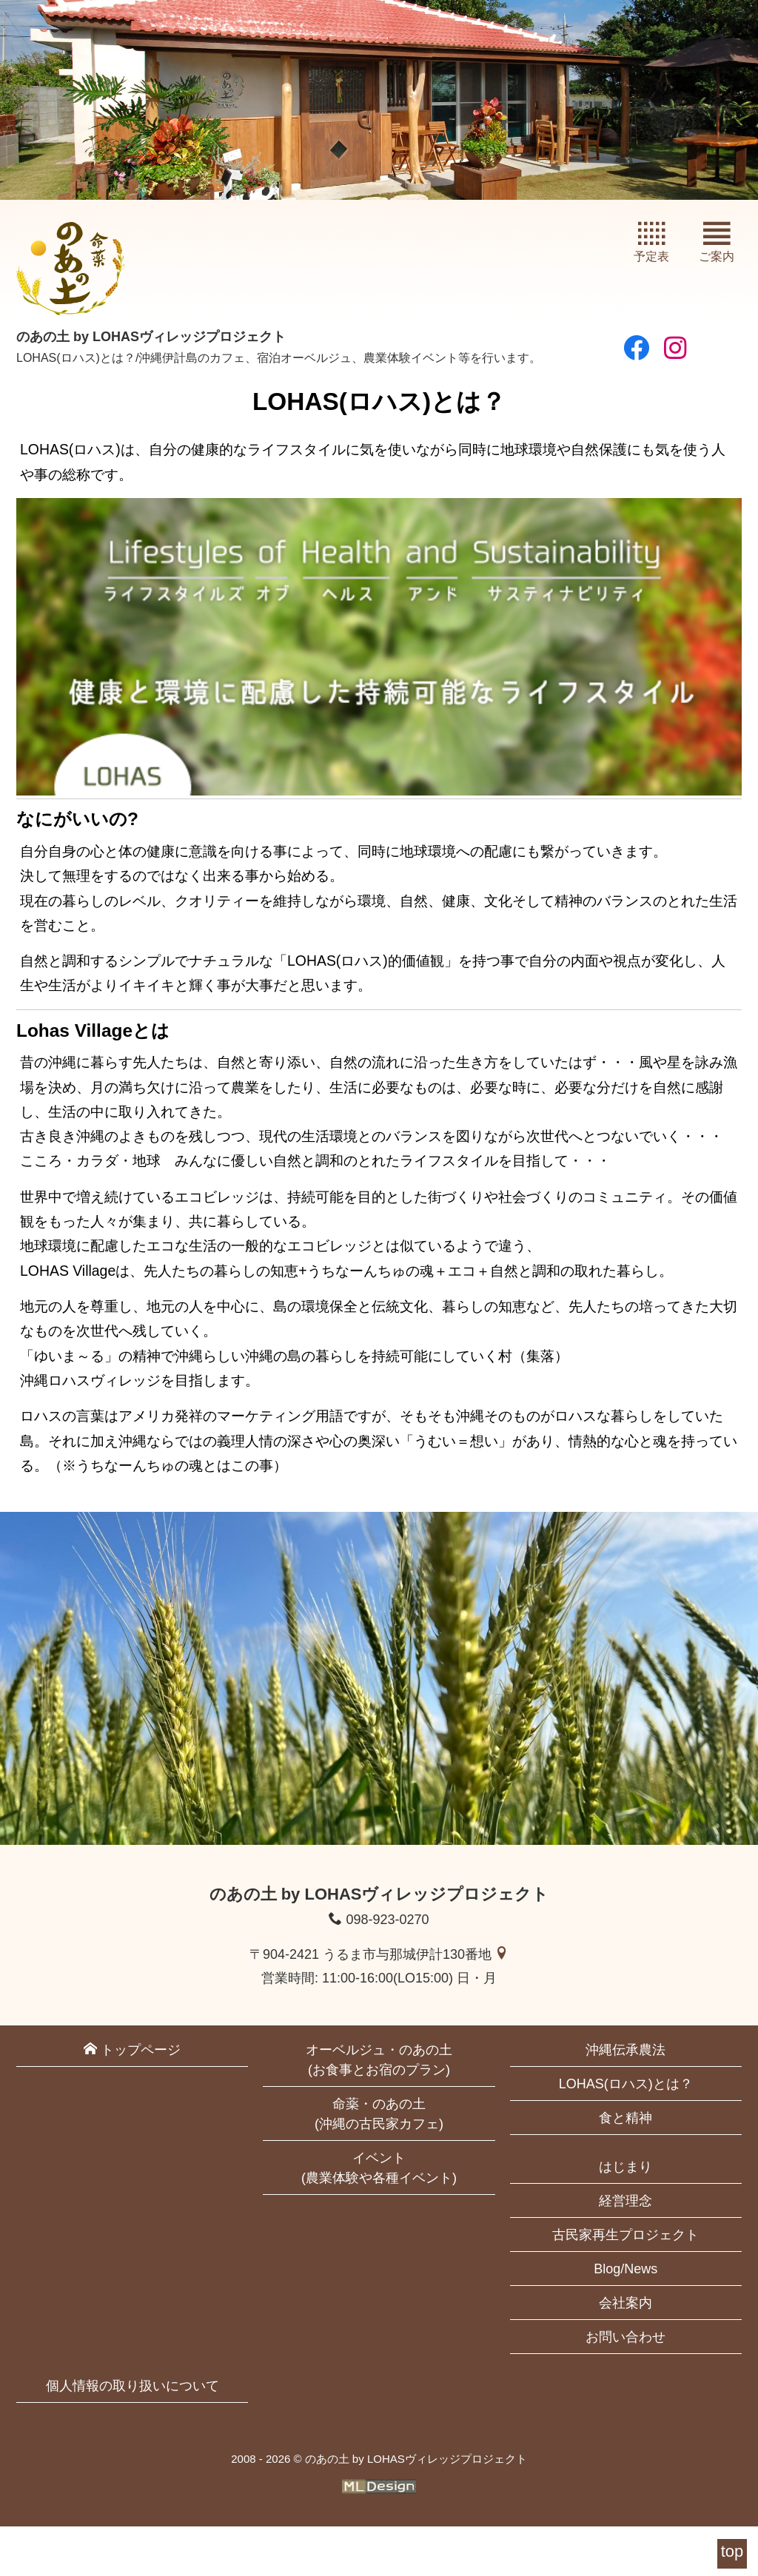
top (732, 2551)
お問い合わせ (625, 2387)
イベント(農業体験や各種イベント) (379, 2218)
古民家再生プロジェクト (625, 2285)
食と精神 (625, 2168)
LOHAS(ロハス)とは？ (626, 2134)
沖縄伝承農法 (625, 2100)
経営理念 (625, 2251)
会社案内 (625, 2353)
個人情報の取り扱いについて (132, 2436)
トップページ (132, 2100)
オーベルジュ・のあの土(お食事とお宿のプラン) (379, 2110)
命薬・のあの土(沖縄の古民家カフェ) (379, 2164)
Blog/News (625, 2319)
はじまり (625, 2217)
